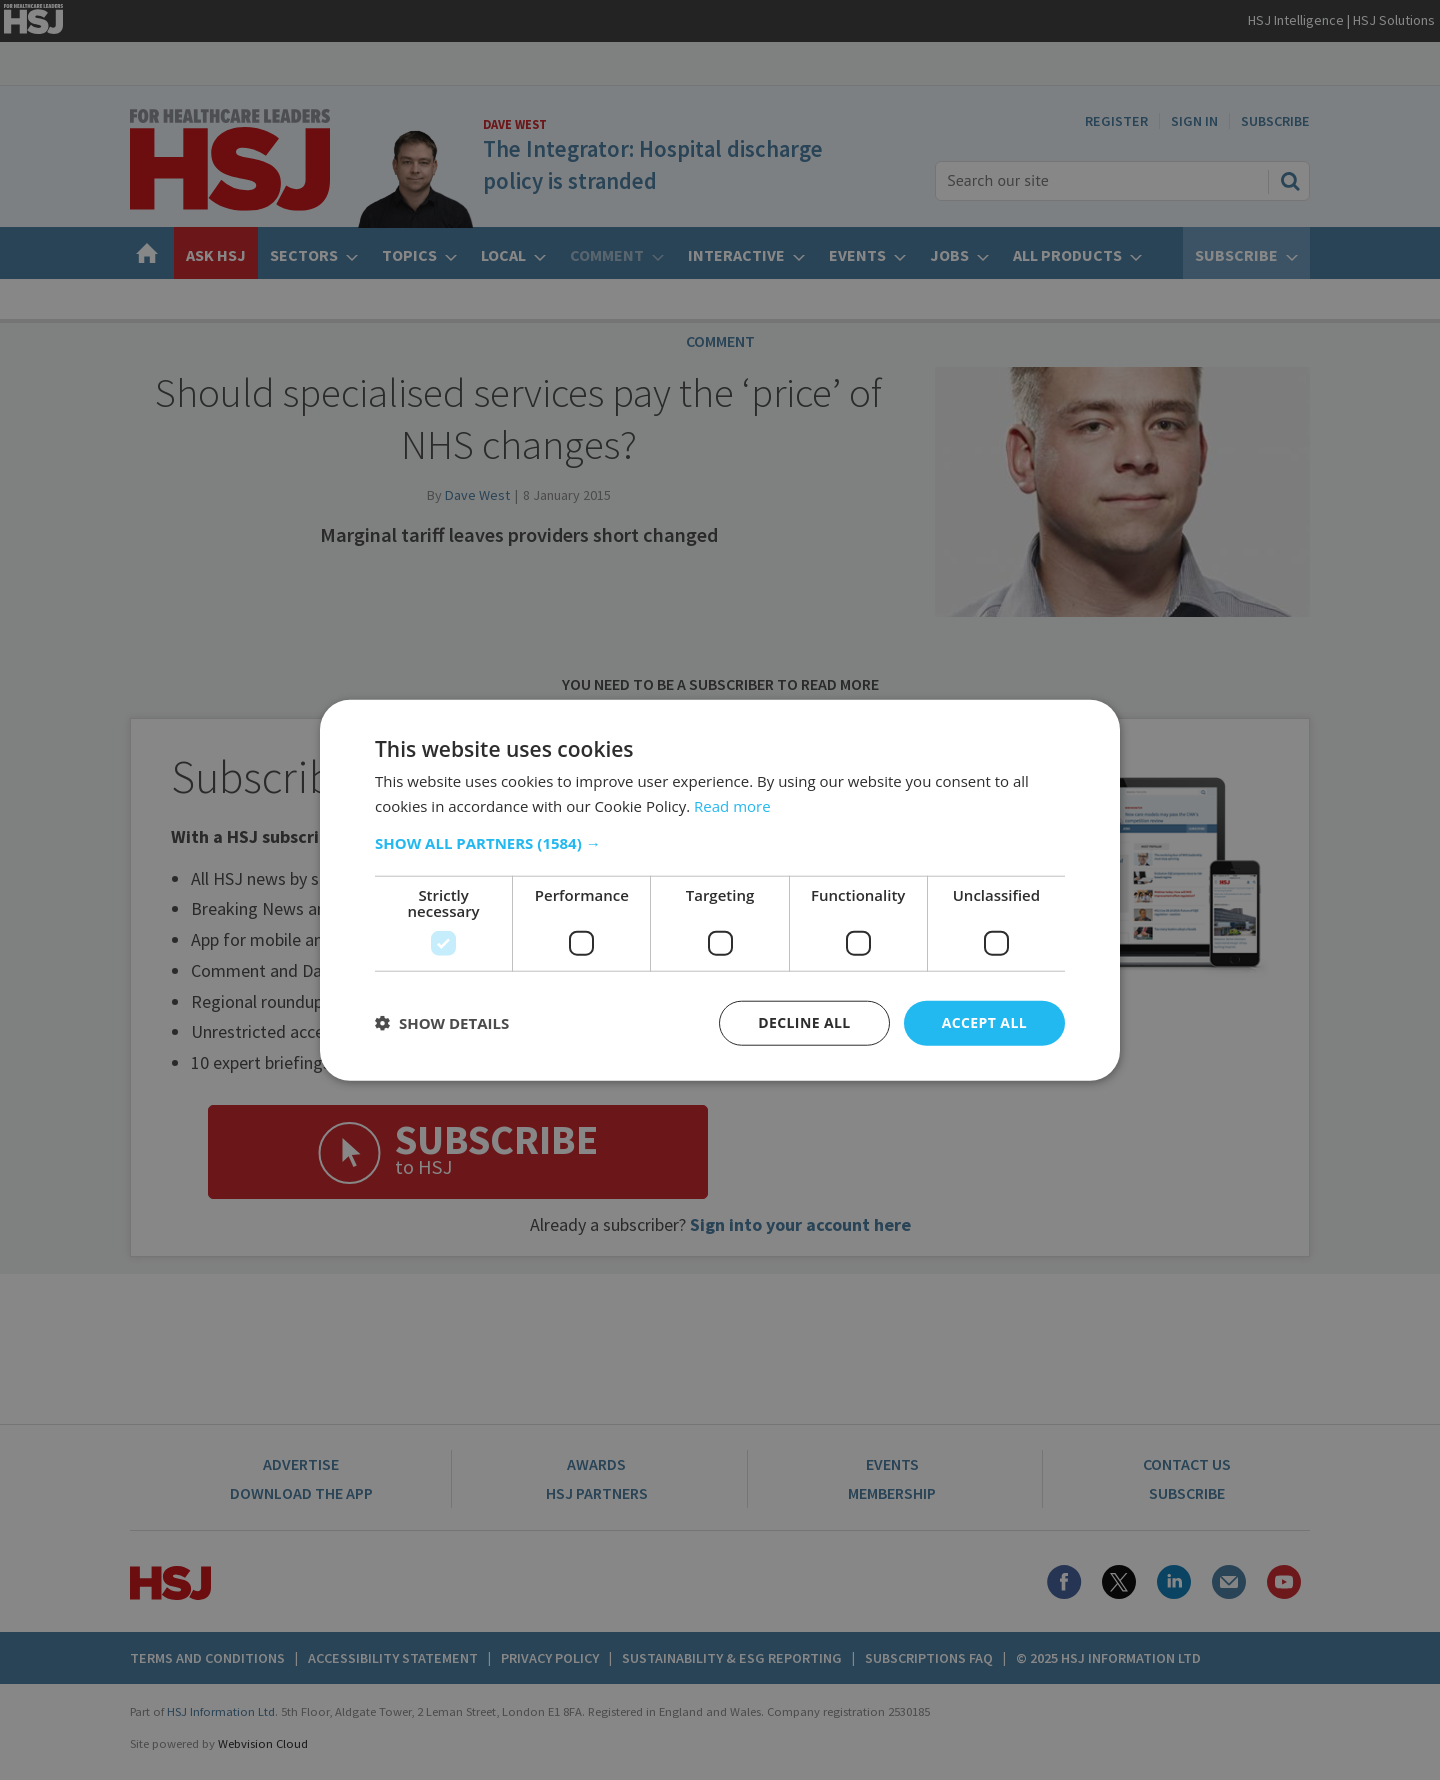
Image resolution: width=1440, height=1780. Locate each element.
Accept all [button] (984, 1022)
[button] (720, 843)
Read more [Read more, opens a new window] (732, 806)
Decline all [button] (804, 1022)
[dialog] (720, 890)
